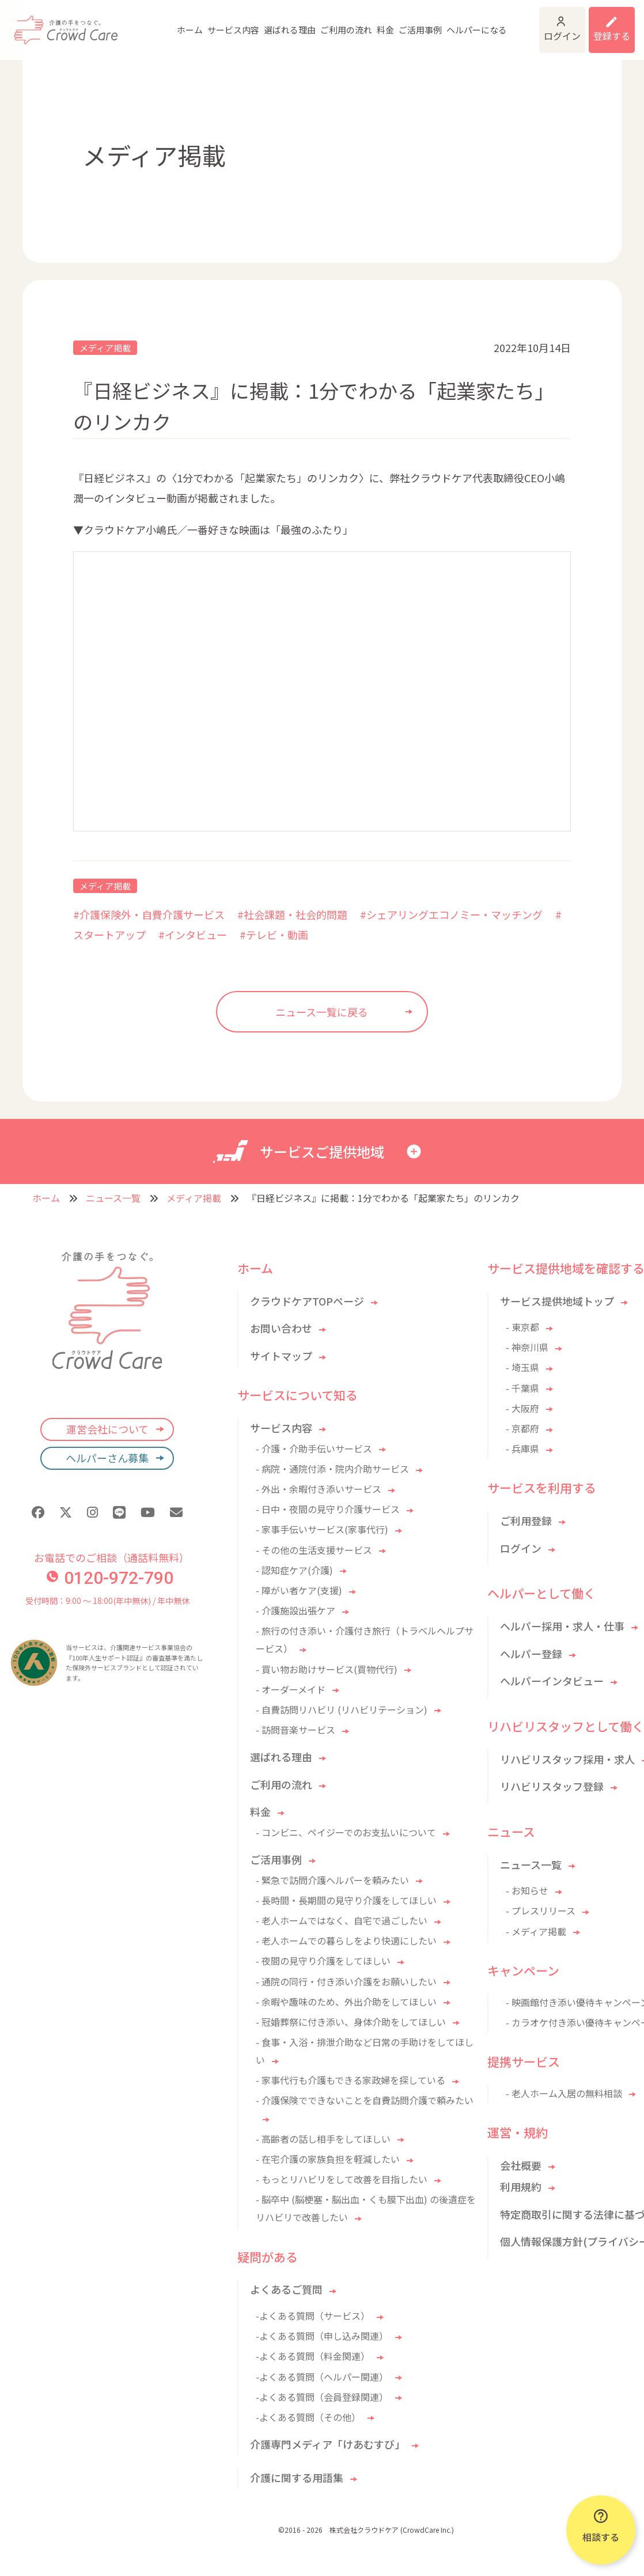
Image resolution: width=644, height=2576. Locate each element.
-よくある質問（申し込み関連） (322, 2336)
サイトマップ (281, 1355)
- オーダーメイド (290, 1689)
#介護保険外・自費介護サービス (149, 914)
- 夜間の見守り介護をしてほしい (323, 1961)
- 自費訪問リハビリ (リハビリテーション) (341, 1709)
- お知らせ (527, 1890)
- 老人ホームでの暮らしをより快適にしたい (346, 1940)
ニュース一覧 (113, 1198)
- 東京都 (522, 1327)
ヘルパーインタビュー (552, 1680)
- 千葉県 (522, 1388)
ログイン (531, 23)
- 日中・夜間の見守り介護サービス (328, 1509)
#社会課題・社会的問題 (292, 914)
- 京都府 (522, 1428)
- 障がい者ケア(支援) (299, 1590)
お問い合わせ (281, 1328)
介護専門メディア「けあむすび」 (327, 2444)
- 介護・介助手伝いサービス (314, 1448)
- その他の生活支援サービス (314, 1550)
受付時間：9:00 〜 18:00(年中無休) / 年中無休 (107, 1600)
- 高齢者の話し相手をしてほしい (323, 2139)
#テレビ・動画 (274, 934)
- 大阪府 (522, 1408)
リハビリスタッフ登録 (552, 1786)
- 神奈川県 (527, 1347)
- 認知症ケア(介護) (294, 1570)
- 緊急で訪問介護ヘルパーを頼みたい (332, 1880)
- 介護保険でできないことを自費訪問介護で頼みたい (364, 2100)
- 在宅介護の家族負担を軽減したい (328, 2159)
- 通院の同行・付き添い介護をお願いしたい (346, 1981)
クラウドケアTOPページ (307, 1300)
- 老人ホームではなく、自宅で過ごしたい (341, 1920)
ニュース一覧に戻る (321, 1011)
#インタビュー (192, 934)
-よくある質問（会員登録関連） (322, 2397)
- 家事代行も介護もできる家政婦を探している (350, 2080)
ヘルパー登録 (531, 1653)
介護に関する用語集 (296, 2477)
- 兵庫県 (522, 1448)
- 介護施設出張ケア (295, 1610)
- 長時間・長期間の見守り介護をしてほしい (346, 1900)
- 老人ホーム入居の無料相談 (564, 2093)
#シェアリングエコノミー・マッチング (451, 914)
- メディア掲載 (536, 1931)
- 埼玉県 (522, 1367)
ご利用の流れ (297, 23)
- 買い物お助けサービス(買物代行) (326, 1669)
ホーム (140, 23)
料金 (335, 23)
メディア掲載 (105, 348)
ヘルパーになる (427, 23)
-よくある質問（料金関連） (313, 2356)
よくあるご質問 (286, 2289)
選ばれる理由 (240, 23)
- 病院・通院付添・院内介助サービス (332, 1469)
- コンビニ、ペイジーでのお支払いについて (346, 1832)
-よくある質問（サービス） (313, 2315)
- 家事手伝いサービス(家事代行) (322, 1529)
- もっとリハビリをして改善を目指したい (341, 2179)
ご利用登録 (526, 1520)
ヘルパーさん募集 (107, 1457)
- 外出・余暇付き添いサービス (318, 1489)
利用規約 (520, 2186)
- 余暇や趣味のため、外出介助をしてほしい (346, 2001)
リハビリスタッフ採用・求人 (567, 1759)
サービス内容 (184, 23)
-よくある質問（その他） (308, 2417)
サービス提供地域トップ (557, 1300)
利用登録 (604, 23)
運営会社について (107, 1428)
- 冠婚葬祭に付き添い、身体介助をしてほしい (351, 2022)
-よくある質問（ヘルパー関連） (322, 2377)
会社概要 (520, 2165)
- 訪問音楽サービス (295, 1730)
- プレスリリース (540, 1910)
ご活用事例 (370, 23)
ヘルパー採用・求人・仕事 (562, 1625)
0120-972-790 (110, 1578)
